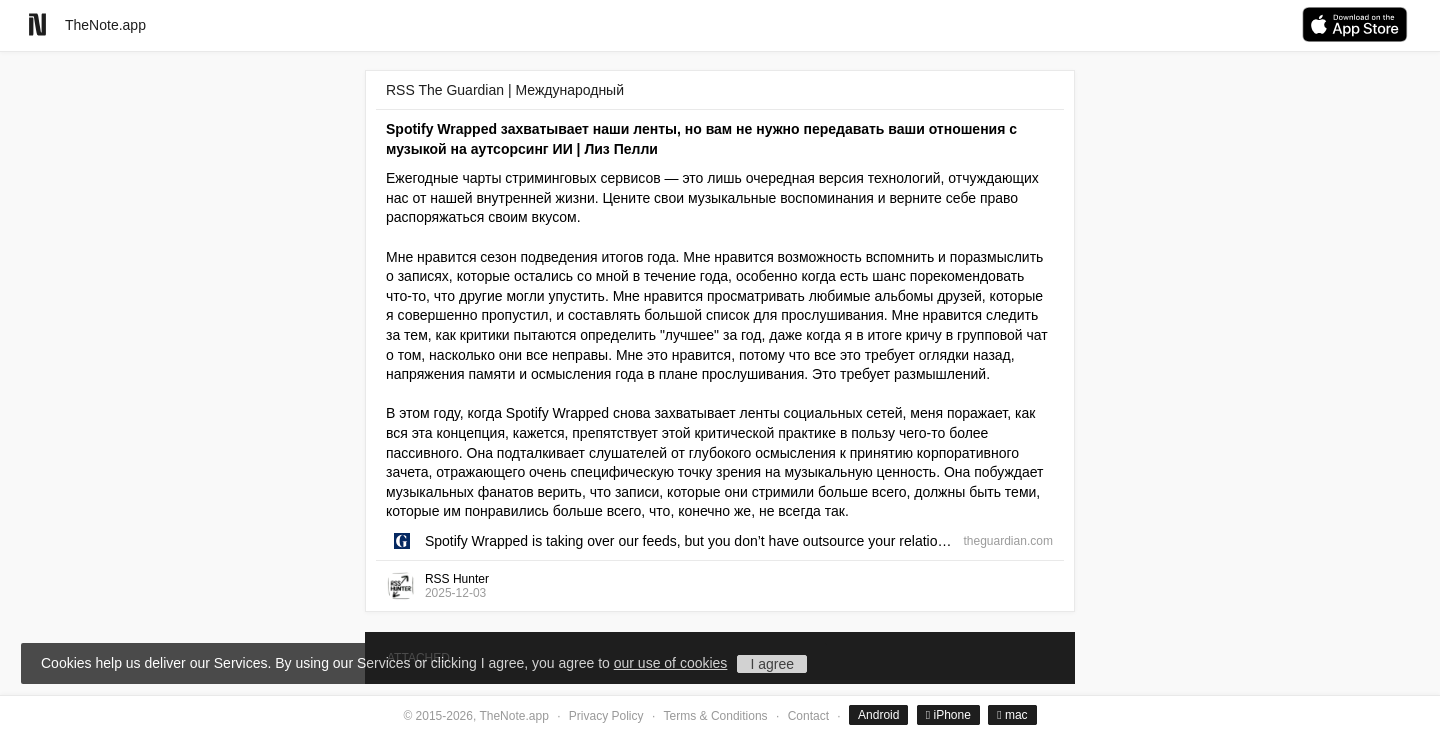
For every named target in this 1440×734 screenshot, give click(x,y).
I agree (772, 664)
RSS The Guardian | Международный (505, 90)
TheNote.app (105, 25)
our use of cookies (671, 663)
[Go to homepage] (37, 24)
